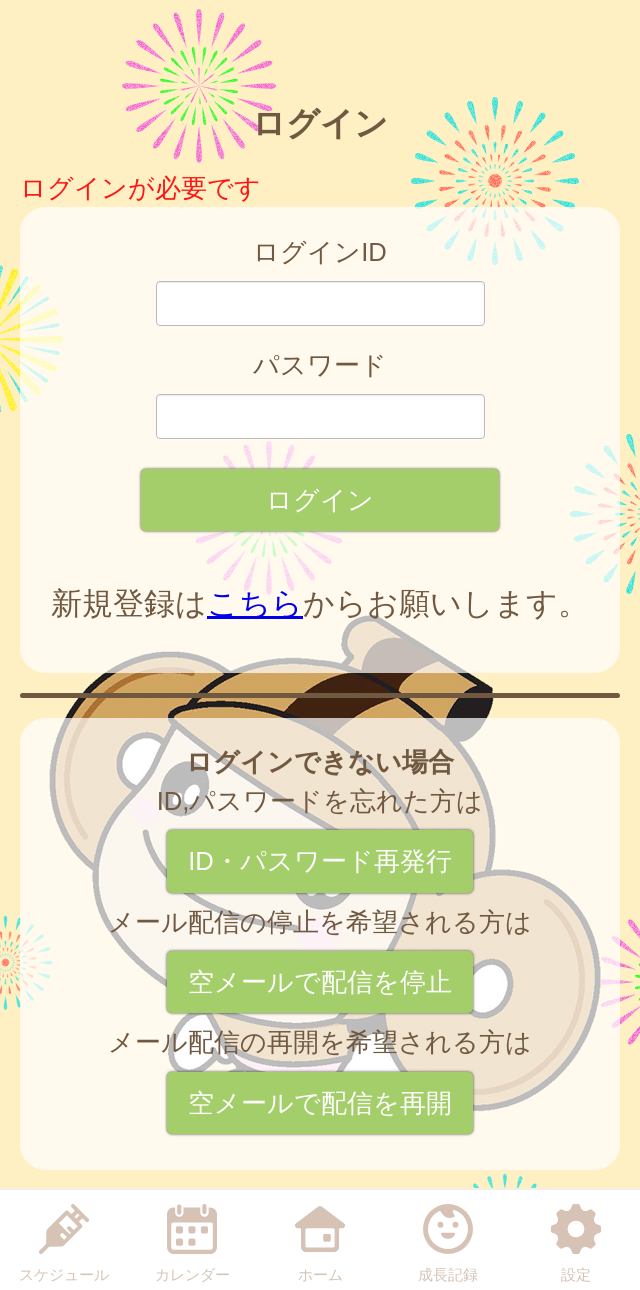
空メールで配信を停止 (320, 982)
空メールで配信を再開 (320, 1103)
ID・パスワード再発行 (320, 861)
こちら (255, 603)
